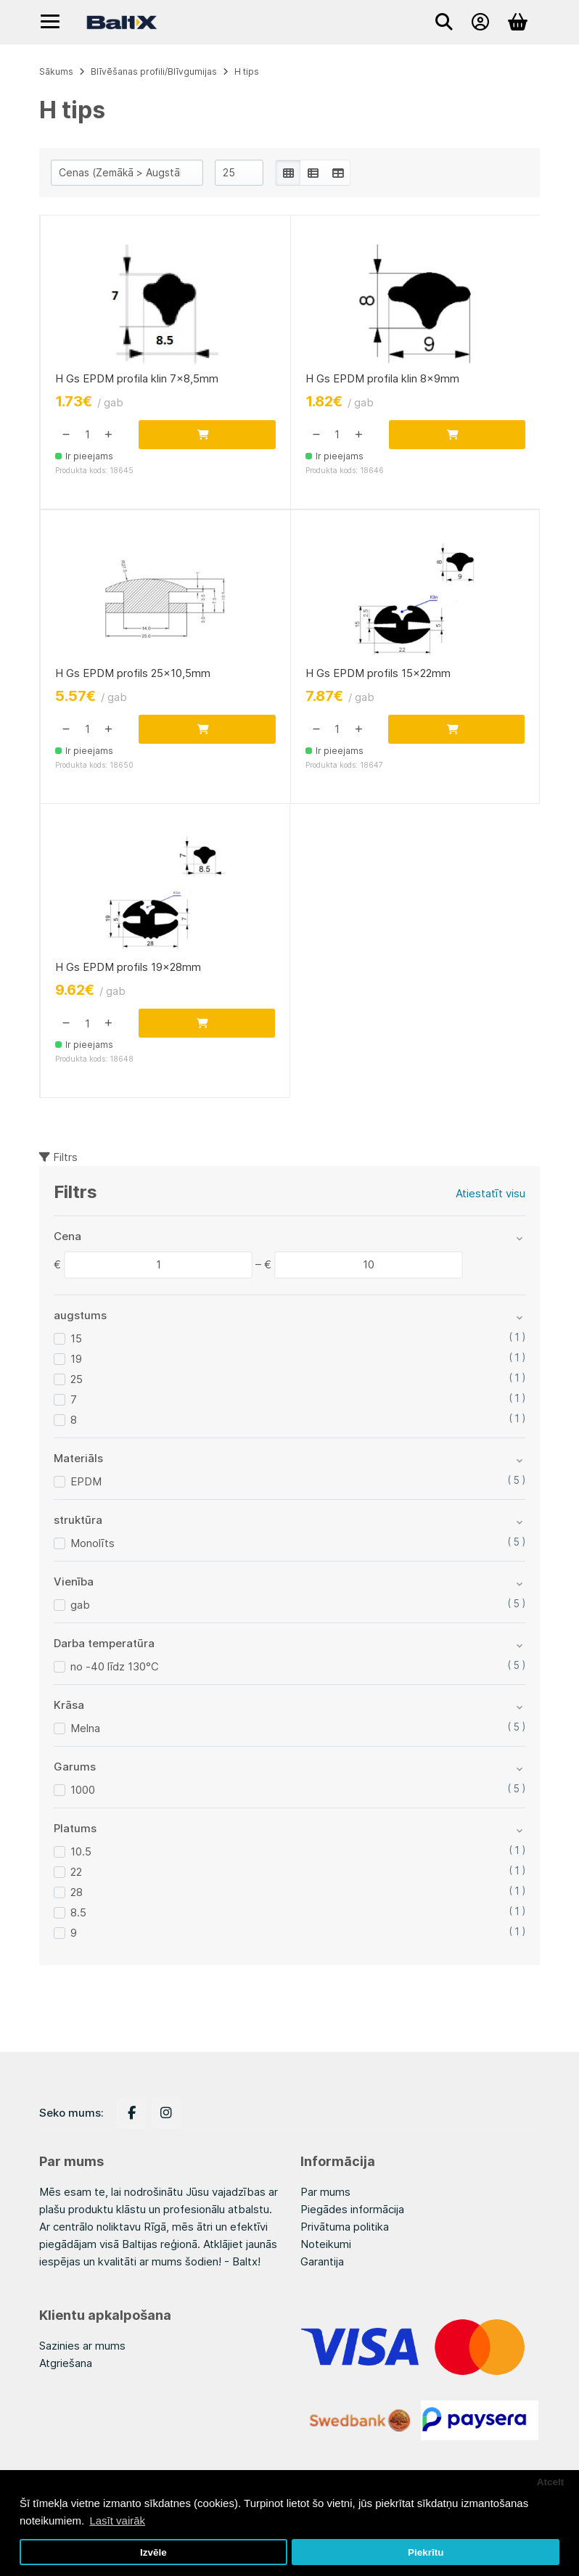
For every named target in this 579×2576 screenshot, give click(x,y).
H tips (246, 71)
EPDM (86, 1484)
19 (76, 1362)
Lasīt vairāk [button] (117, 2520)
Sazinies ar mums (82, 2346)
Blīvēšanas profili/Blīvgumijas (154, 71)
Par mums (325, 2192)
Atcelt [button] (550, 2482)
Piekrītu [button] (426, 2552)
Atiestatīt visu (490, 1196)
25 (76, 1382)
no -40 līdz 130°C (114, 1669)
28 (76, 1895)
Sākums (56, 71)
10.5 (80, 1854)
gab (80, 1608)
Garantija (322, 2261)
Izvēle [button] (153, 2552)
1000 (82, 1793)
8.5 (78, 1915)
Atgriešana (65, 2363)
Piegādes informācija (352, 2209)
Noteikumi (325, 2244)
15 (76, 1341)
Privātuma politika (344, 2227)
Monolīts (92, 1546)
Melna (85, 1731)
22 (76, 1875)
